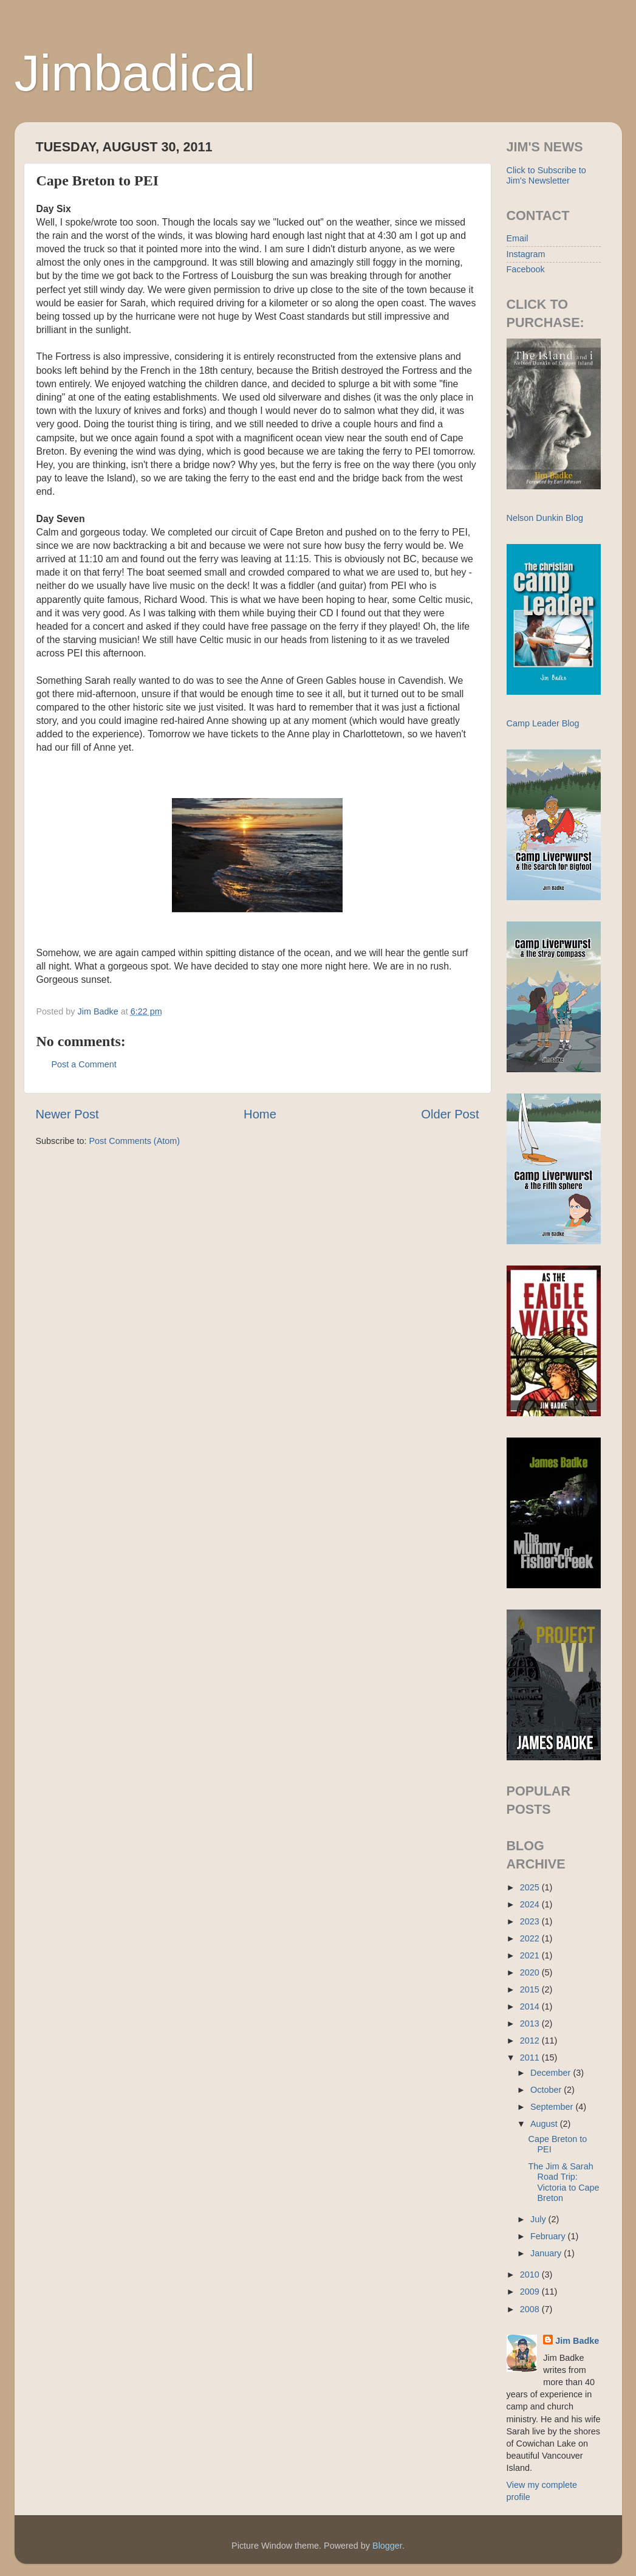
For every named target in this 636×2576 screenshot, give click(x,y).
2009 (531, 2291)
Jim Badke (577, 2341)
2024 (531, 1904)
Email (517, 238)
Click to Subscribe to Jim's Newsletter (546, 175)
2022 (531, 1938)
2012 (531, 2040)
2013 (531, 2023)
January (547, 2253)
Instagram (526, 254)
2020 (531, 1972)
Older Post (450, 1114)
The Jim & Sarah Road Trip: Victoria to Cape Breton (563, 2182)
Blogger (387, 2545)
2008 (531, 2309)
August (545, 2124)
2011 (531, 2057)
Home (260, 1114)
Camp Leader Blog (543, 723)
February (549, 2236)
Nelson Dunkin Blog (545, 518)
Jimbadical (135, 73)
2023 (531, 1921)
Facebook (526, 269)
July (539, 2219)
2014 (531, 2006)
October (547, 2090)
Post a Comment (84, 1064)
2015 (531, 1989)
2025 (531, 1887)
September (552, 2107)
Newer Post (67, 1114)
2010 (531, 2274)
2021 (531, 1955)
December (551, 2073)
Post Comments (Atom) (134, 1141)
